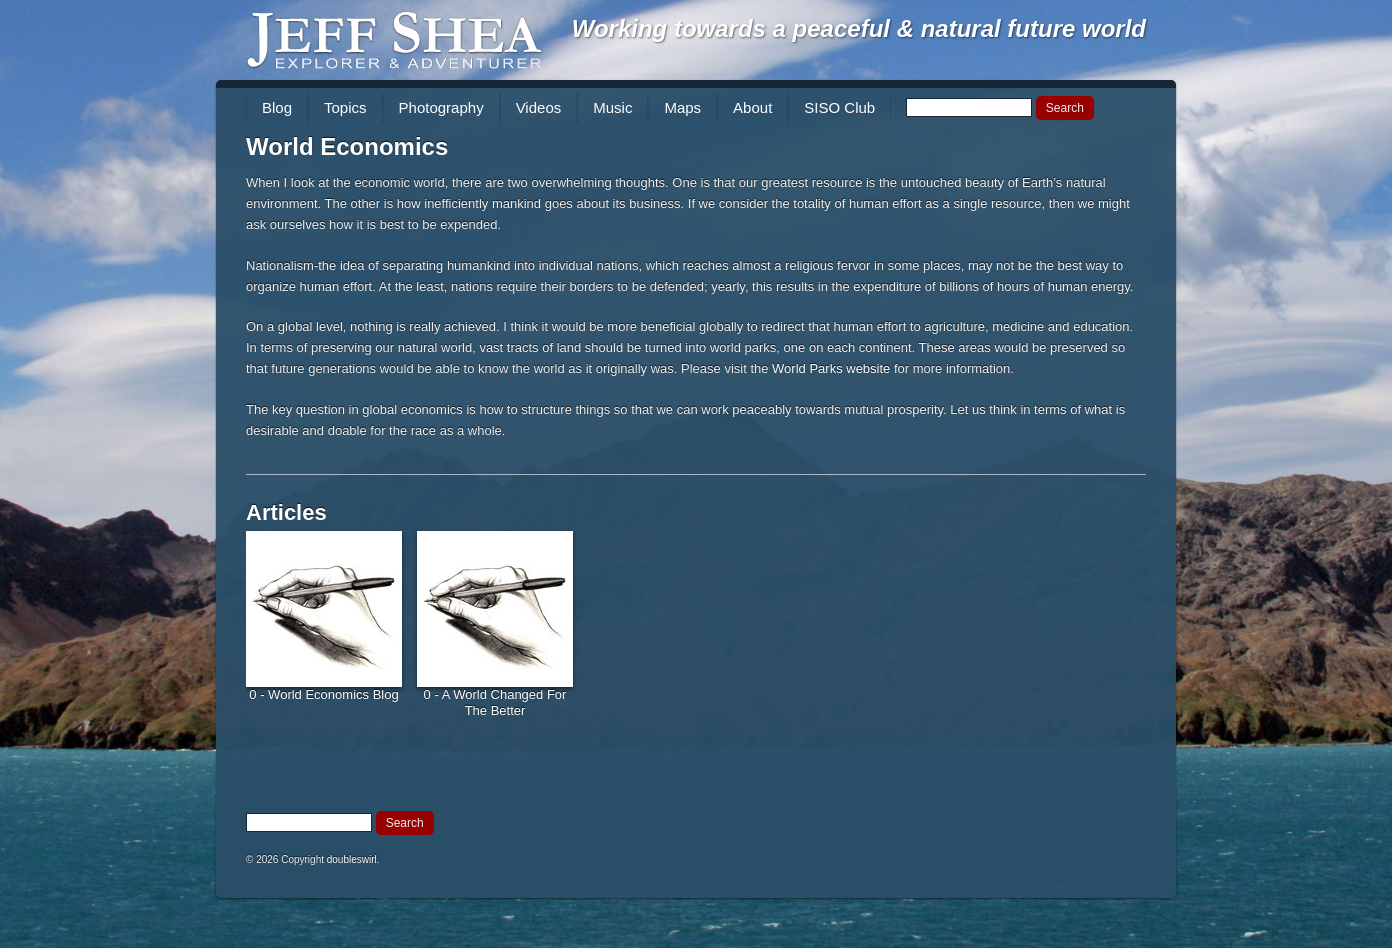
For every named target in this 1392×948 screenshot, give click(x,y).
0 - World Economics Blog (323, 694)
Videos (539, 107)
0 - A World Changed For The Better (495, 702)
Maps (682, 107)
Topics (345, 107)
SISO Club (839, 107)
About (752, 107)
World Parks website (831, 368)
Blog (277, 107)
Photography (441, 107)
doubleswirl (352, 859)
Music (612, 107)
